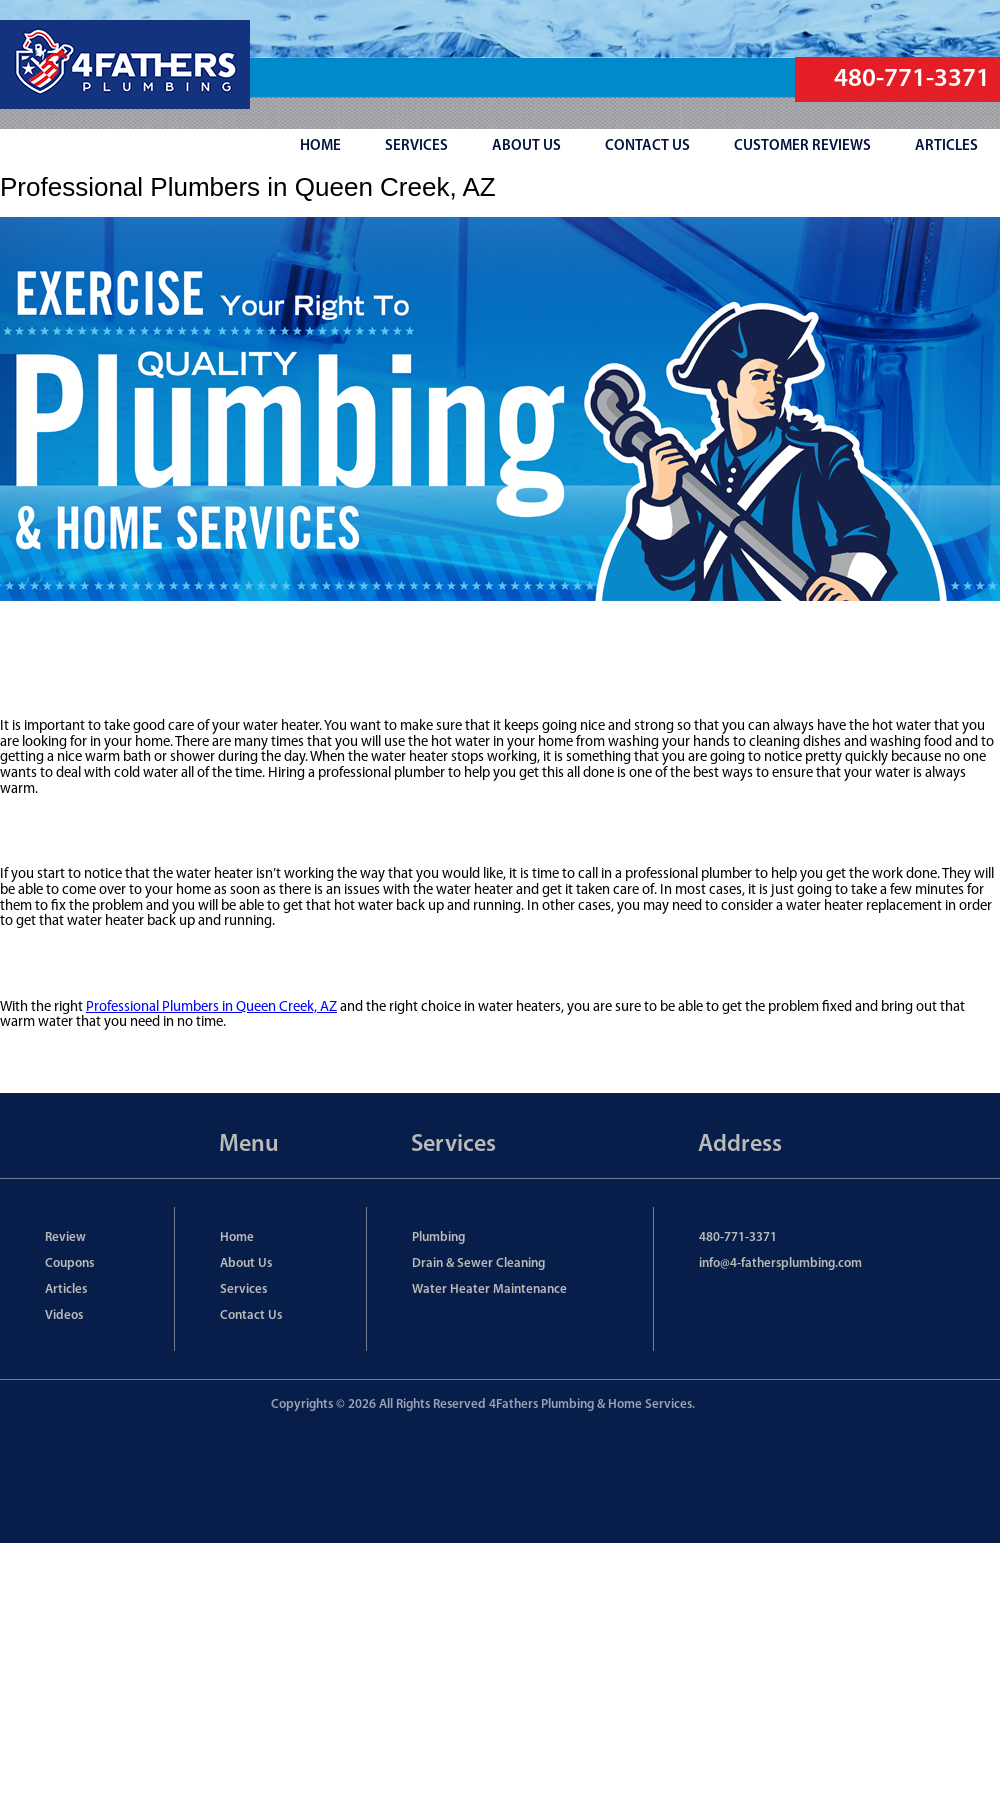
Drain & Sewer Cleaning (478, 1263)
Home (237, 1237)
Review (65, 1237)
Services (243, 1289)
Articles (66, 1289)
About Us (246, 1263)
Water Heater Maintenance (489, 1289)
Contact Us (251, 1315)
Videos (64, 1315)
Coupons (69, 1263)
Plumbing (438, 1237)
